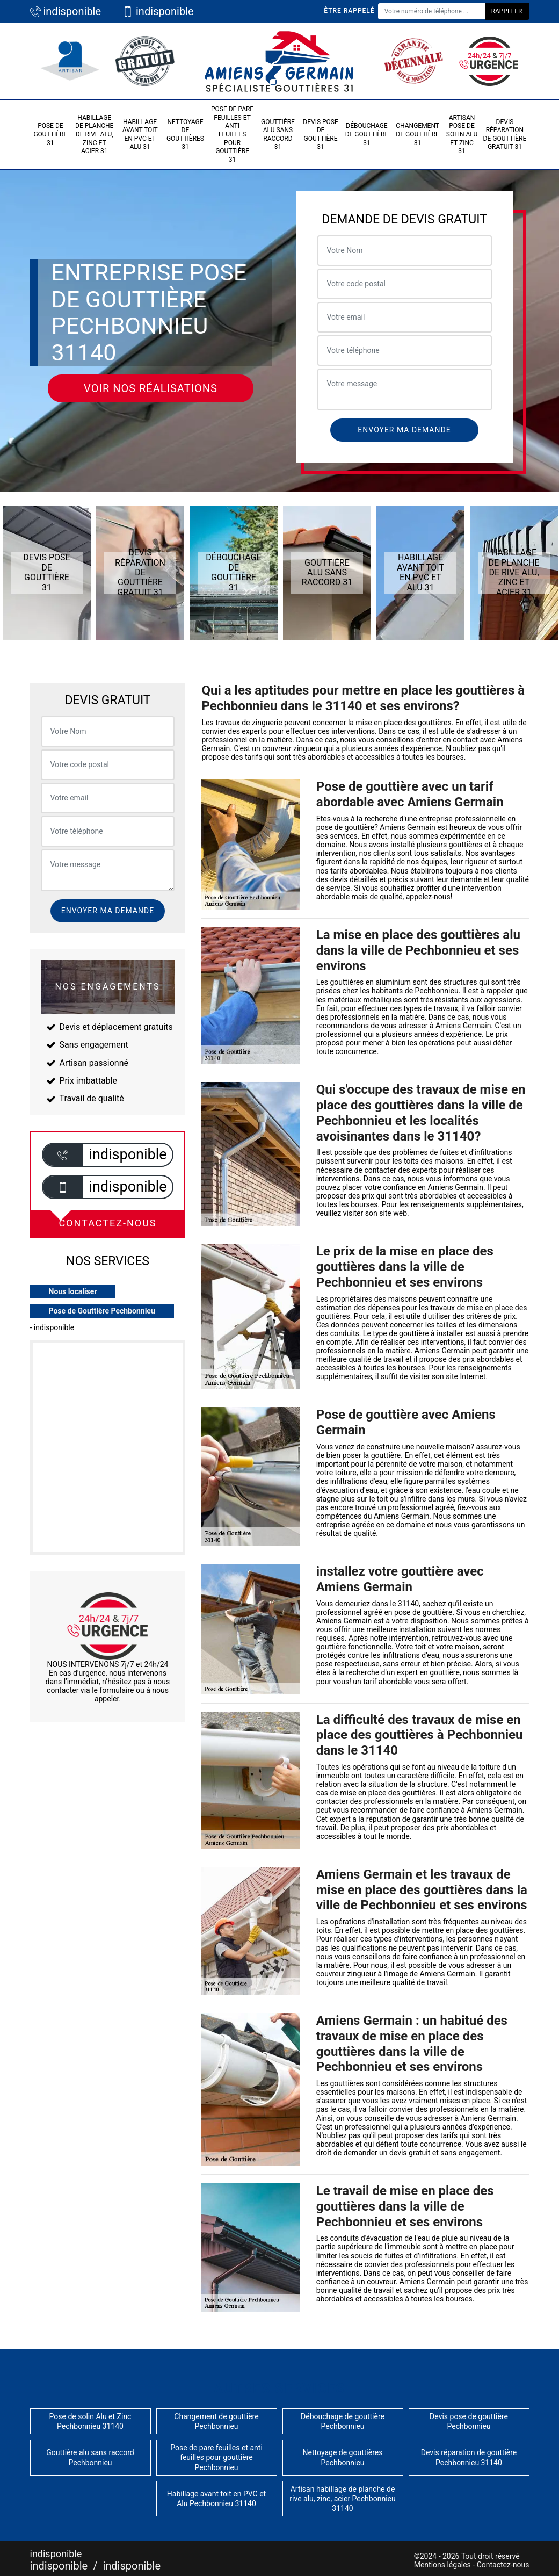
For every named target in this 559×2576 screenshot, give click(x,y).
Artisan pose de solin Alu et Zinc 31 (461, 134)
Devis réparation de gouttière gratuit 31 (505, 134)
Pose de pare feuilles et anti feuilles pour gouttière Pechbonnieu (216, 2457)
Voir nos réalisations (150, 388)
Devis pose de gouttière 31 (320, 134)
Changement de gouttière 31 (417, 134)
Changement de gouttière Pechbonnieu (216, 2421)
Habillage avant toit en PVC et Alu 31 (140, 134)
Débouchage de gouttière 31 (367, 134)
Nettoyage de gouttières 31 (185, 134)
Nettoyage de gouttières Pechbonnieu (343, 2457)
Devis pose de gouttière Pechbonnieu (469, 2421)
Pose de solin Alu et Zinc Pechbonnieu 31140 (90, 2421)
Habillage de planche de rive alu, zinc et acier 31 (94, 134)
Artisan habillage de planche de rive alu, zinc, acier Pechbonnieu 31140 (342, 2499)
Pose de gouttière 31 (50, 134)
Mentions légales (442, 2564)
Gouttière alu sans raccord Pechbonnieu (90, 2457)
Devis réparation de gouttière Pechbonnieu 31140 (469, 2457)
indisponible (65, 11)
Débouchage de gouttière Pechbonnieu (342, 2421)
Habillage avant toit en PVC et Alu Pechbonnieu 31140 (216, 2499)
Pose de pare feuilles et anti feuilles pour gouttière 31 (232, 134)
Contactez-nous (503, 2564)
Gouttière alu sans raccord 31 (278, 134)
